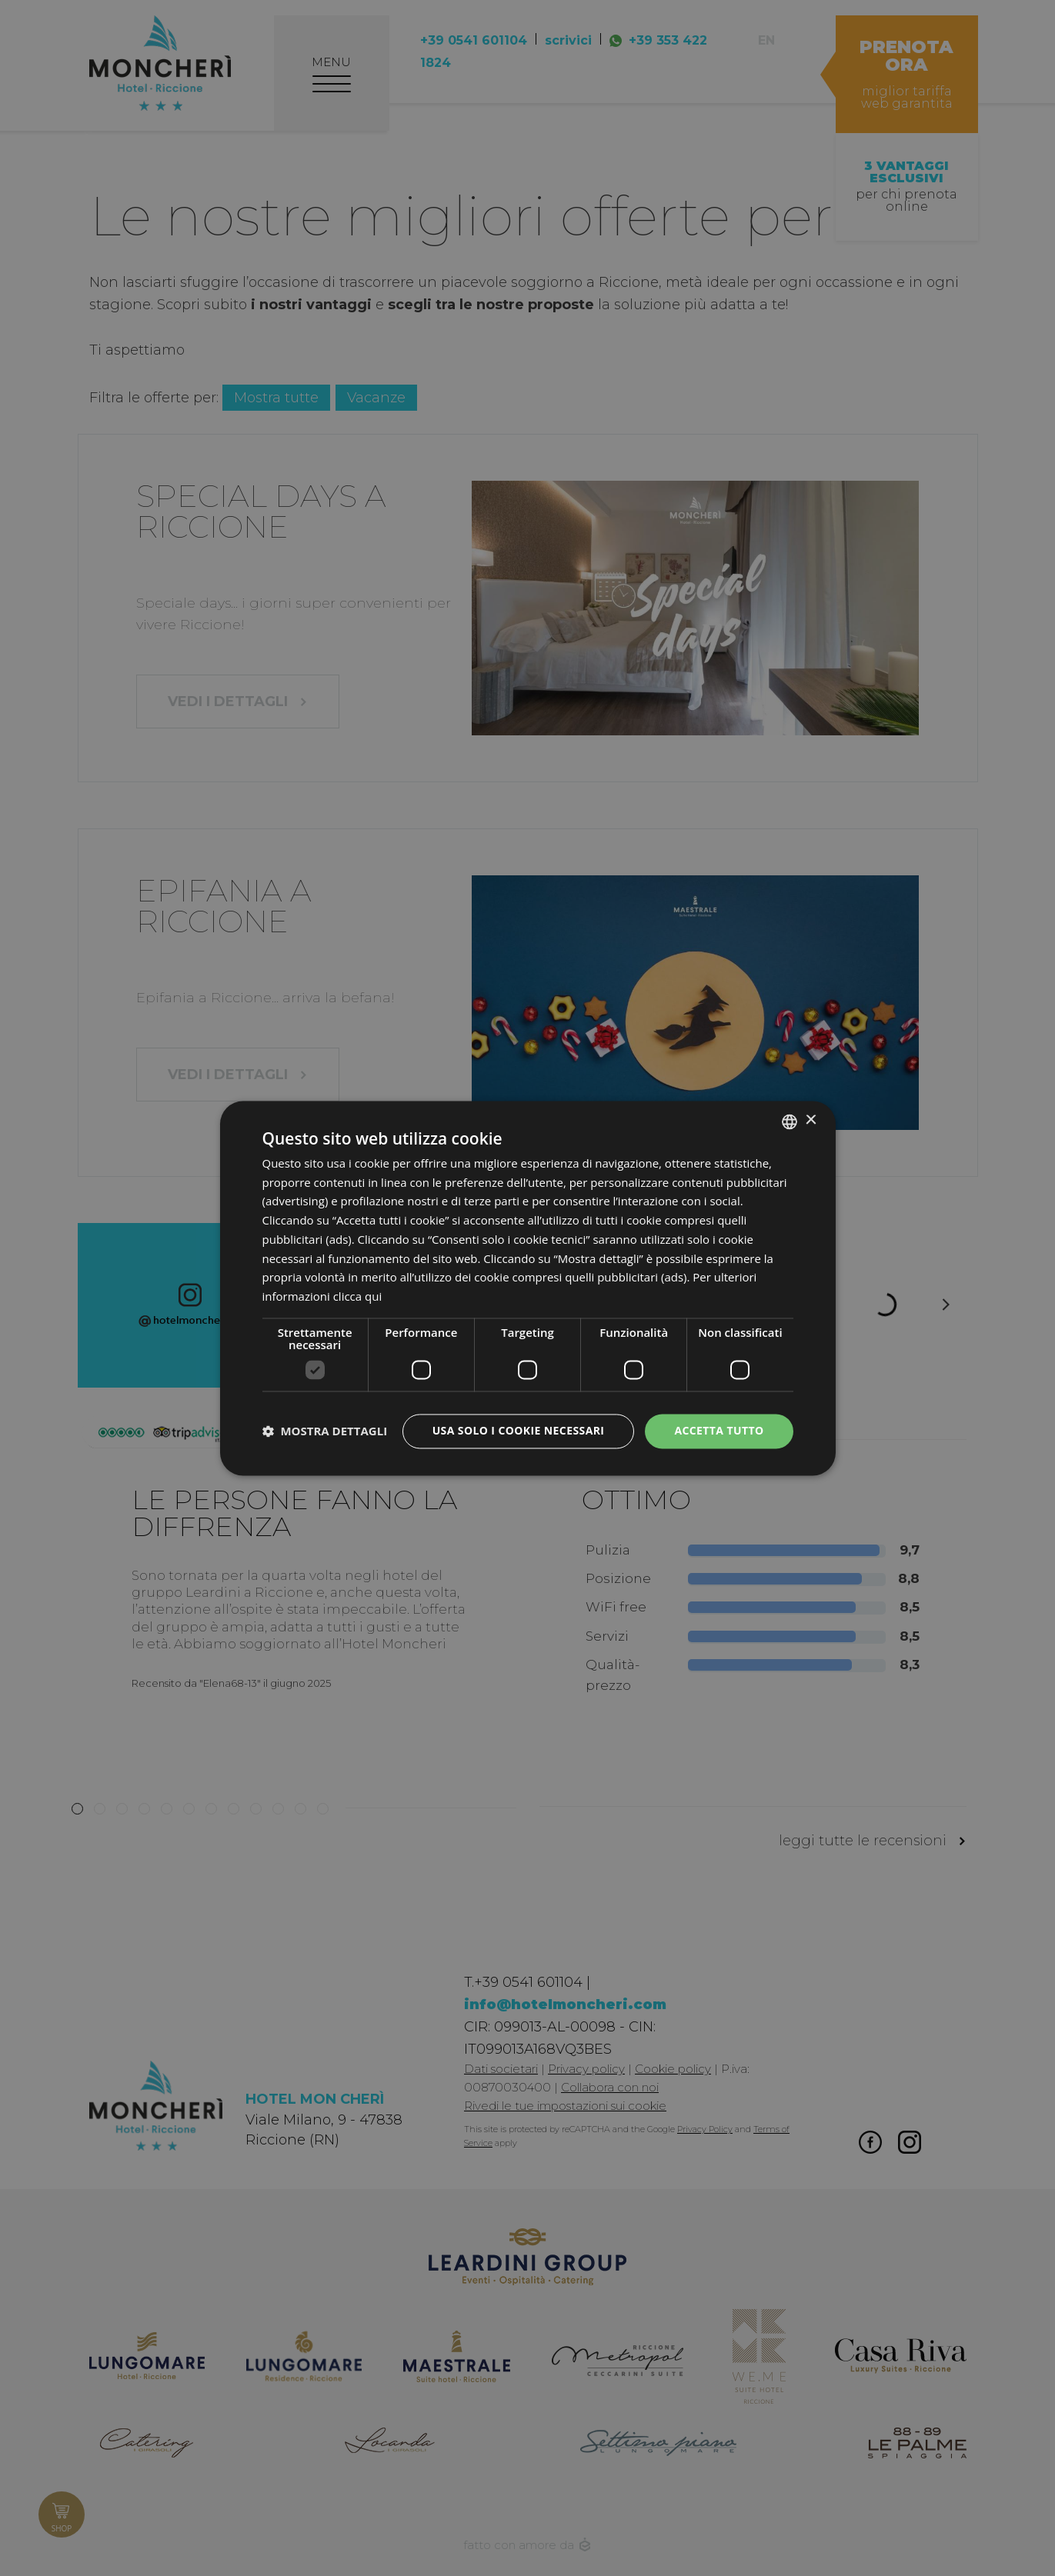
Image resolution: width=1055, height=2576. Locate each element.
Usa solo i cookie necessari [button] (518, 1430)
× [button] (810, 1120)
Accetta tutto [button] (718, 1430)
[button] (325, 1431)
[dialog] (528, 1288)
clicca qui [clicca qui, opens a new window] (357, 1297)
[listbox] (789, 1121)
